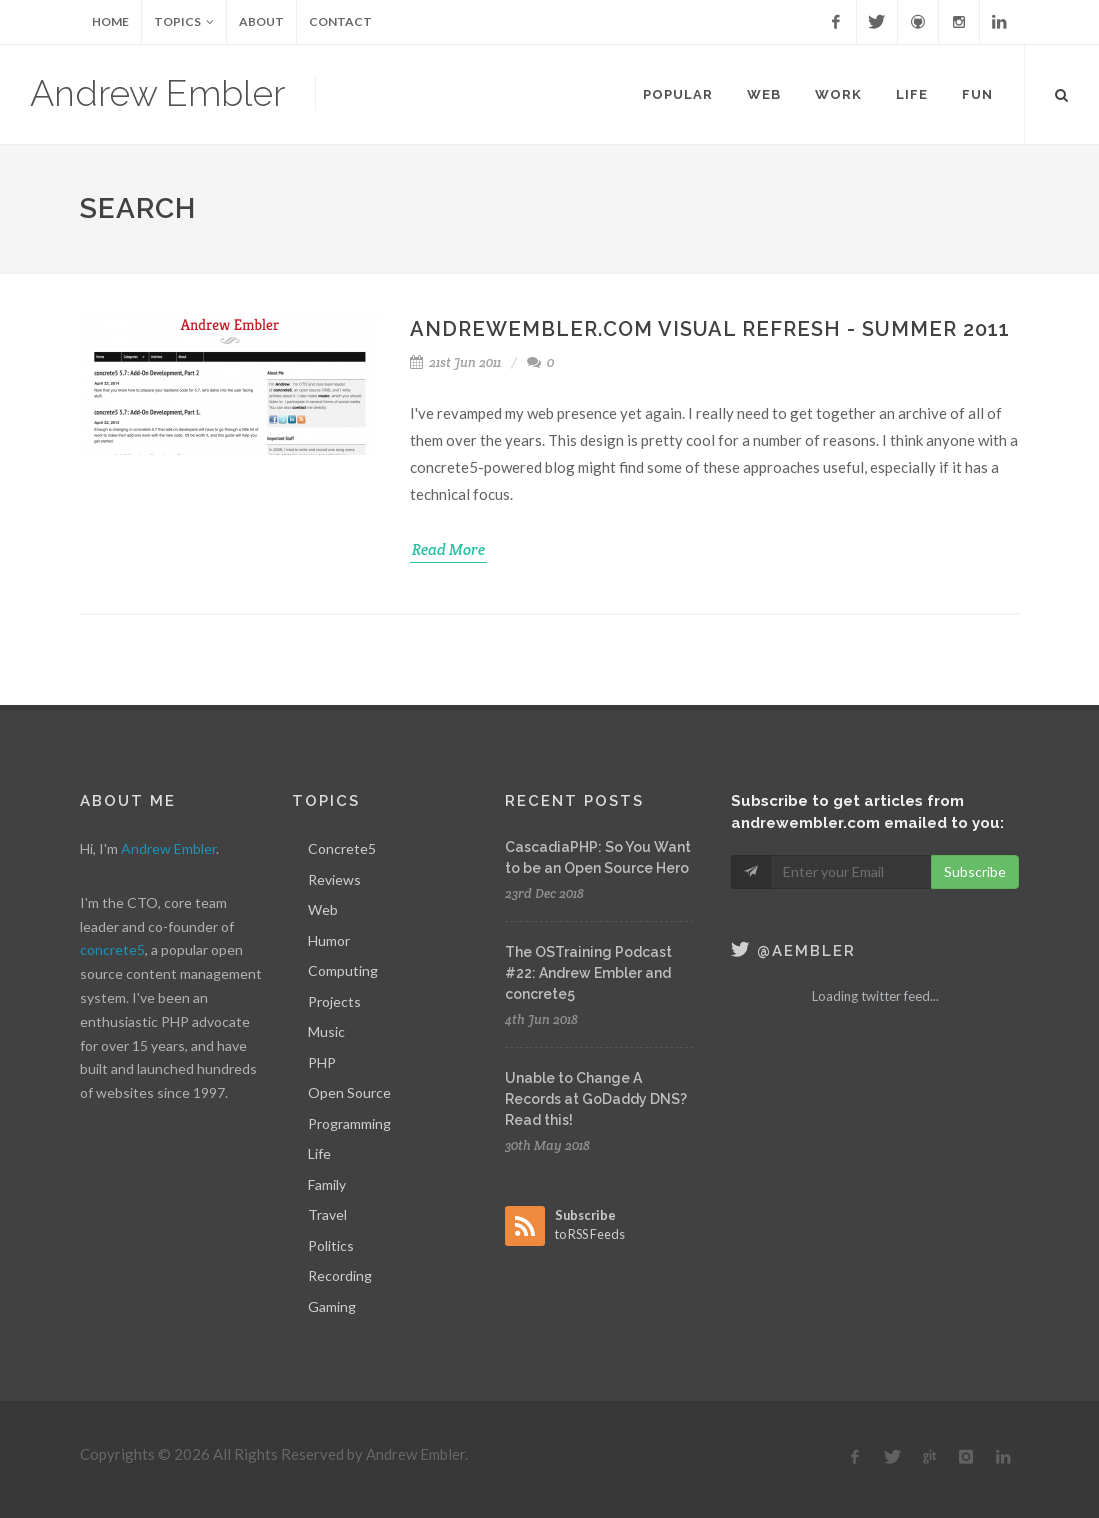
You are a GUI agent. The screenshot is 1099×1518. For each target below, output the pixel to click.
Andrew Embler (157, 93)
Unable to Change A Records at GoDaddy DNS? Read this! (596, 1099)
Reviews (334, 879)
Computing (343, 970)
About (261, 21)
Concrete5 (342, 848)
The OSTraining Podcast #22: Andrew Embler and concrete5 (588, 973)
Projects (334, 1001)
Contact (340, 21)
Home (110, 21)
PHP (322, 1062)
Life (319, 1153)
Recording (340, 1275)
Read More (448, 549)
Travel (327, 1214)
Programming (349, 1123)
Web (323, 909)
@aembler (793, 951)
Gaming (332, 1306)
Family (327, 1184)
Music (326, 1031)
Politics (331, 1245)
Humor (329, 940)
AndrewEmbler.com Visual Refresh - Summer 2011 (710, 329)
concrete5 (112, 949)
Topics (184, 22)
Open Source (349, 1092)
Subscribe (975, 871)
